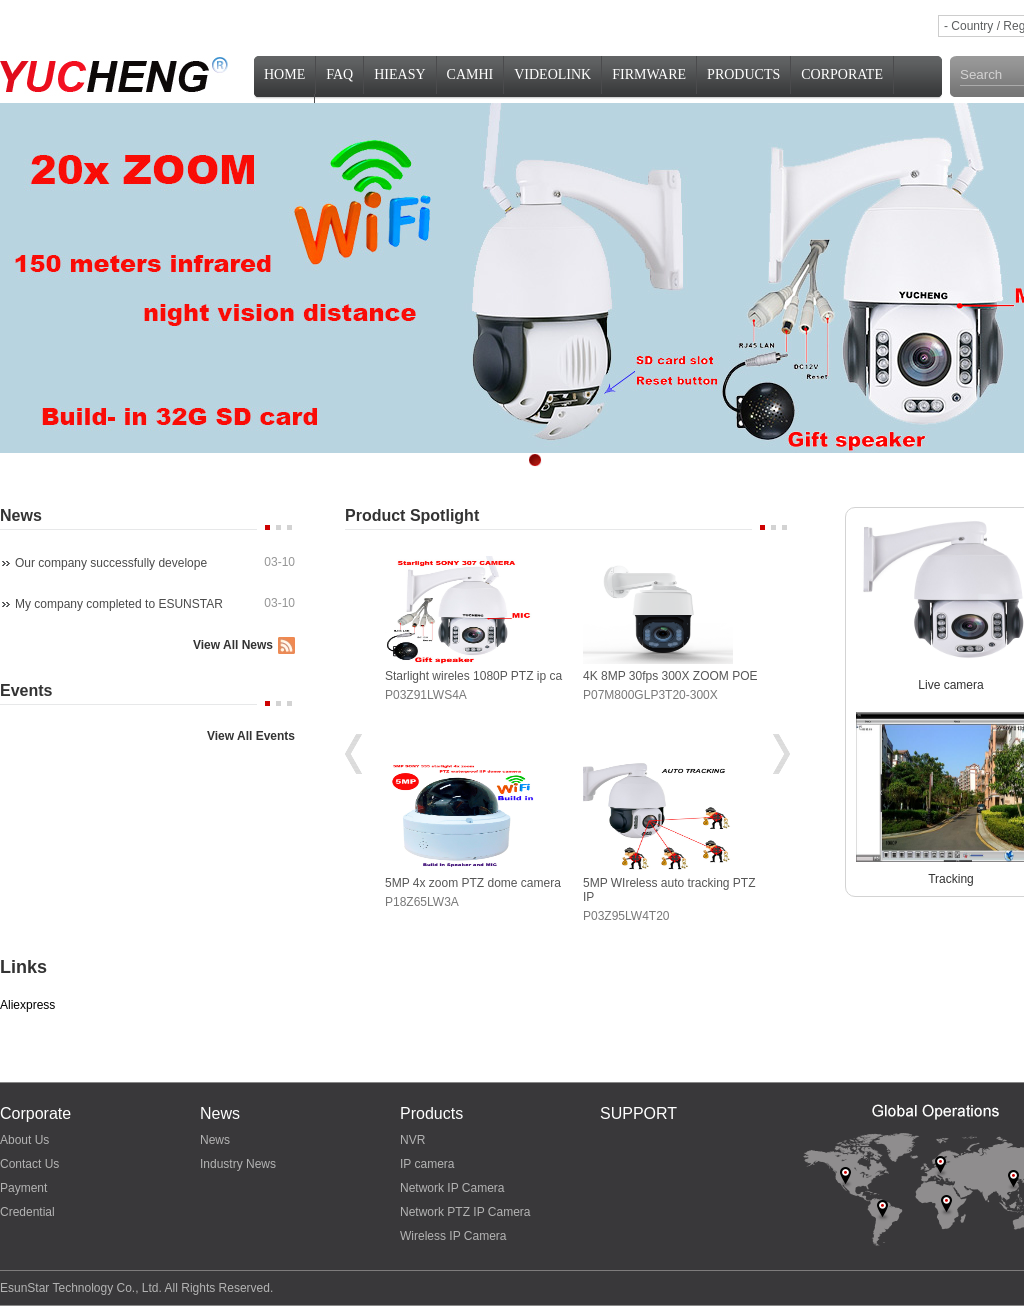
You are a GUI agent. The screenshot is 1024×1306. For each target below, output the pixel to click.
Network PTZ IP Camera (465, 1212)
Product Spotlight (412, 515)
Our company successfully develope (111, 563)
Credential (27, 1212)
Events (26, 690)
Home (284, 74)
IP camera (427, 1164)
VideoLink (552, 74)
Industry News (238, 1164)
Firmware (649, 74)
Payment (23, 1188)
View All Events (251, 736)
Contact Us (29, 1164)
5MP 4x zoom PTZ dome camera (473, 883)
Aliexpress (27, 1005)
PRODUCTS (743, 74)
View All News (233, 645)
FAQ (339, 74)
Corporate (842, 74)
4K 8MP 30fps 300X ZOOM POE (670, 676)
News (21, 515)
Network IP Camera (452, 1188)
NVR (412, 1140)
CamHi (470, 74)
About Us (24, 1140)
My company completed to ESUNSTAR (119, 604)
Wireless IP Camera (453, 1236)
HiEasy (399, 74)
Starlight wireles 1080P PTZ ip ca (473, 676)
